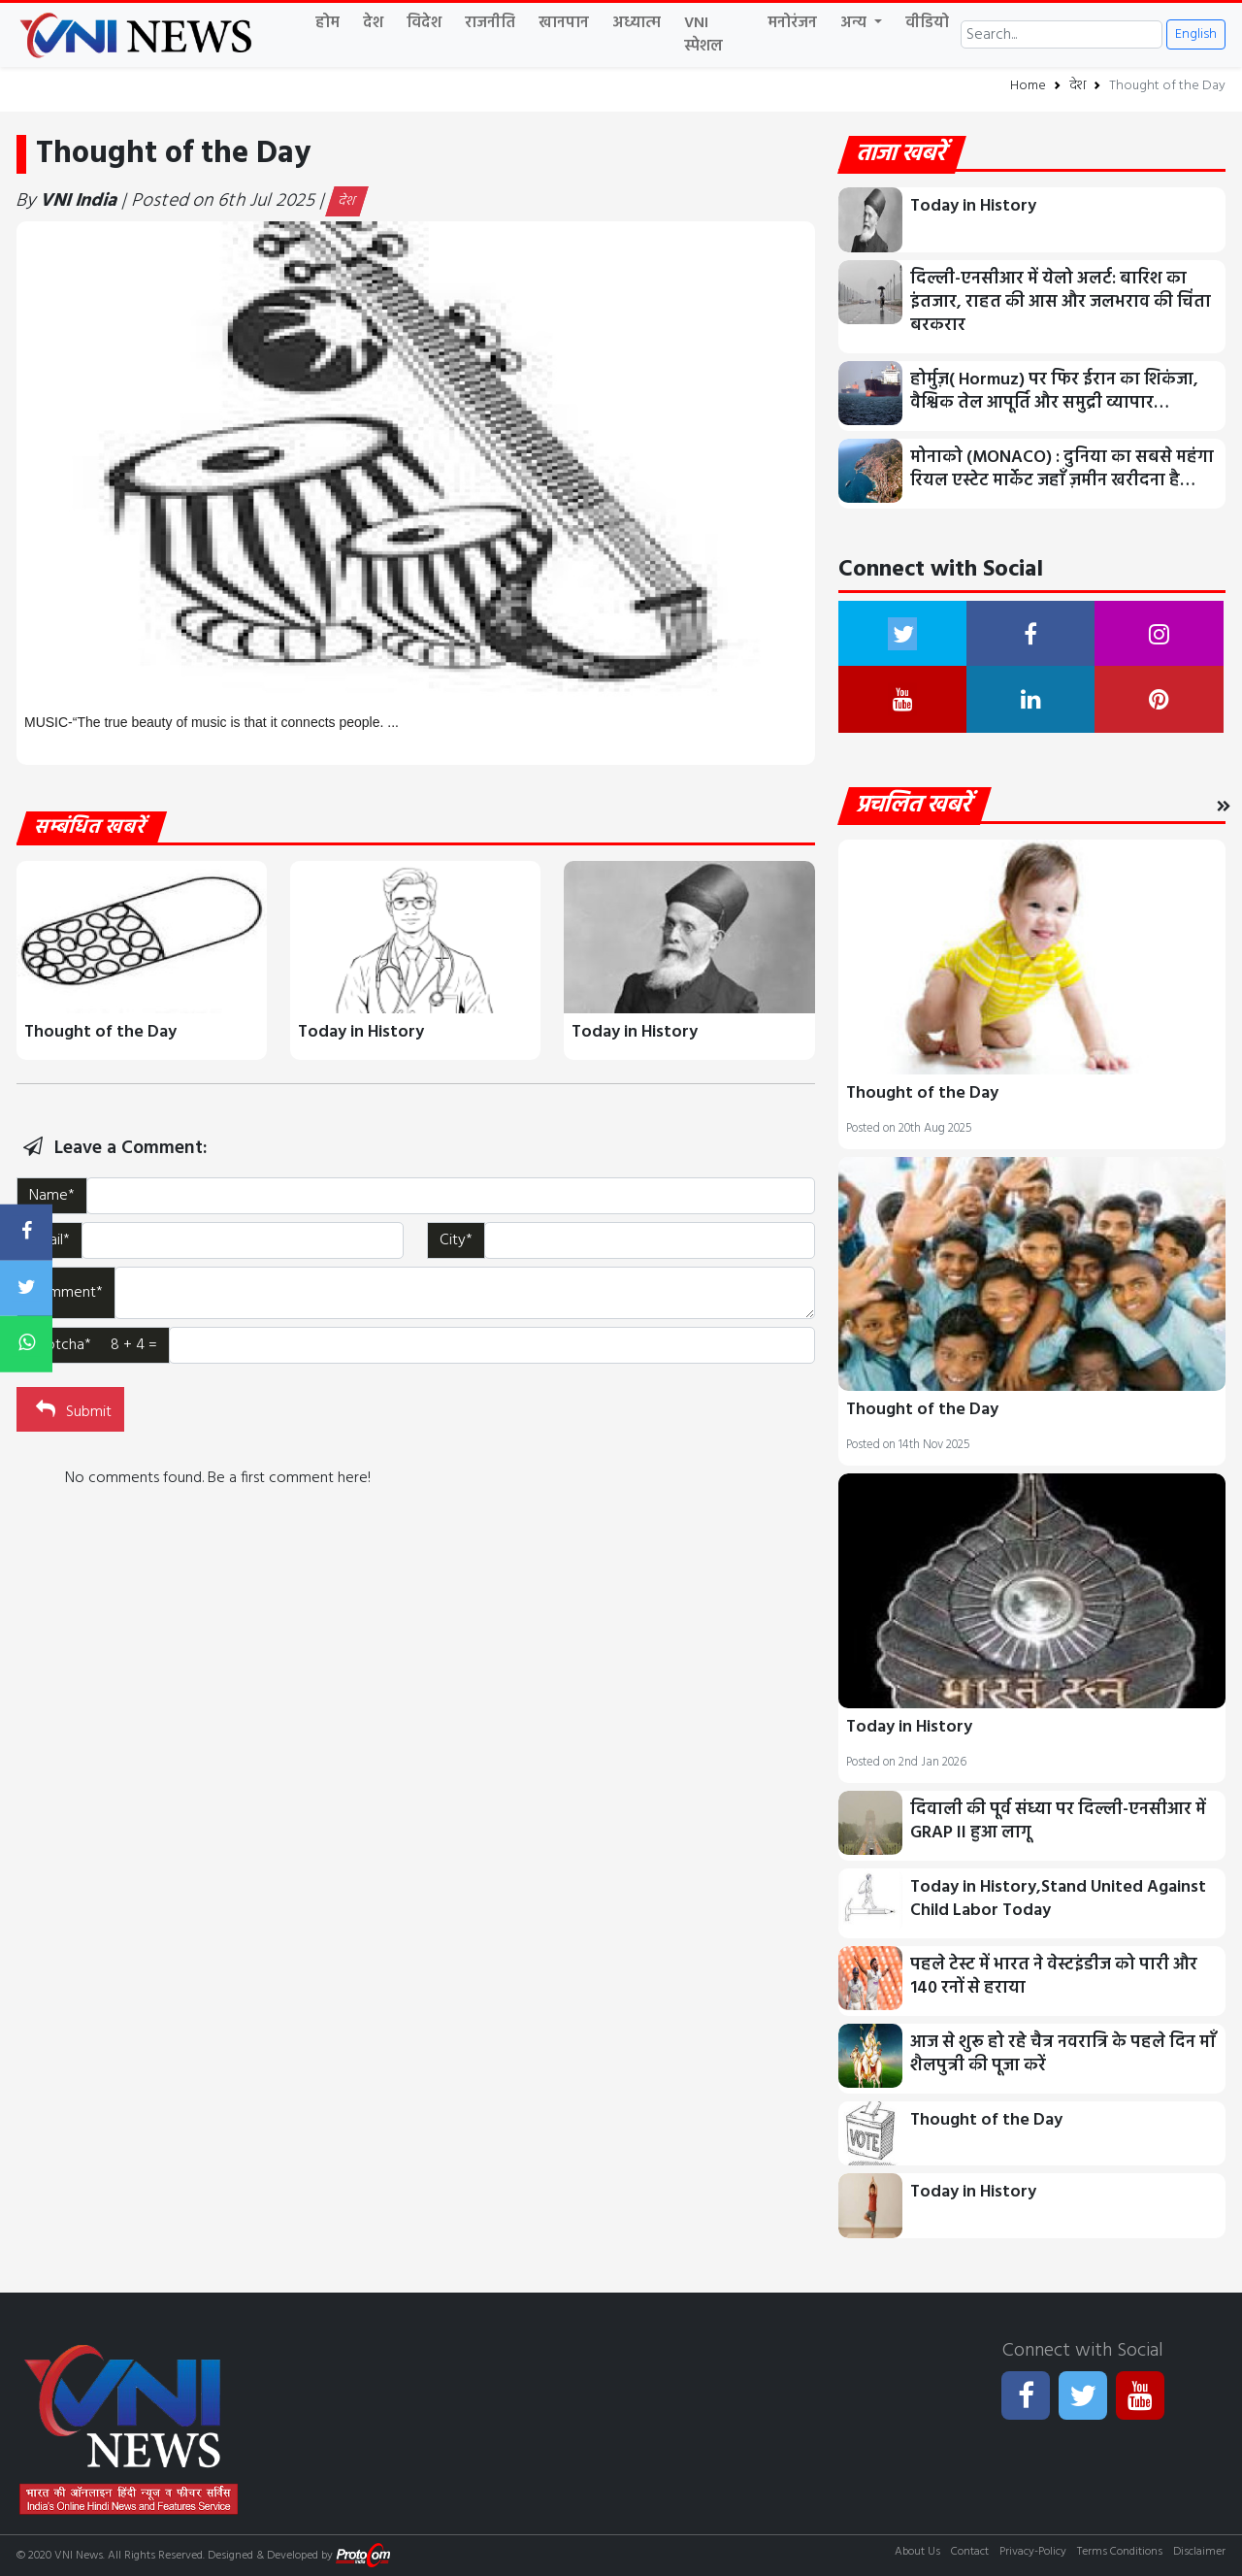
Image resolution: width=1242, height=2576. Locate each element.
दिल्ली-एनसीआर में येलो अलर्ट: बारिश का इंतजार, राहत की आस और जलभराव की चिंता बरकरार (1060, 302)
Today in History (361, 1032)
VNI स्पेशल (703, 35)
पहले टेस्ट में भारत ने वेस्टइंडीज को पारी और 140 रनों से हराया (1053, 1976)
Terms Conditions (1119, 2551)
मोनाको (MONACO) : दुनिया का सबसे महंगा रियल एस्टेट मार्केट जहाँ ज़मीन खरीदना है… (1062, 469)
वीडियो (927, 23)
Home (1028, 86)
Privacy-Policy (1032, 2551)
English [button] (1196, 34)
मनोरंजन (792, 23)
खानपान (564, 23)
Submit (71, 1410)
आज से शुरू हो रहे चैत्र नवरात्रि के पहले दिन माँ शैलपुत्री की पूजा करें (1063, 2054)
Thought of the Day (100, 1032)
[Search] (1061, 34)
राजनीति (490, 23)
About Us (917, 2551)
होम (327, 23)
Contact (970, 2551)
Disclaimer (1199, 2551)
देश (373, 23)
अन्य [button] (855, 23)
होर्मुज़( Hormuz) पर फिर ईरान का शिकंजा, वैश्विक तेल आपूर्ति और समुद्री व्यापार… (1054, 391)
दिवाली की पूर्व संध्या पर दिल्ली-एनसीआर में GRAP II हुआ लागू (1058, 1821)
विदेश (424, 23)
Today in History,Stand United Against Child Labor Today (1058, 1899)
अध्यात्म (636, 23)
